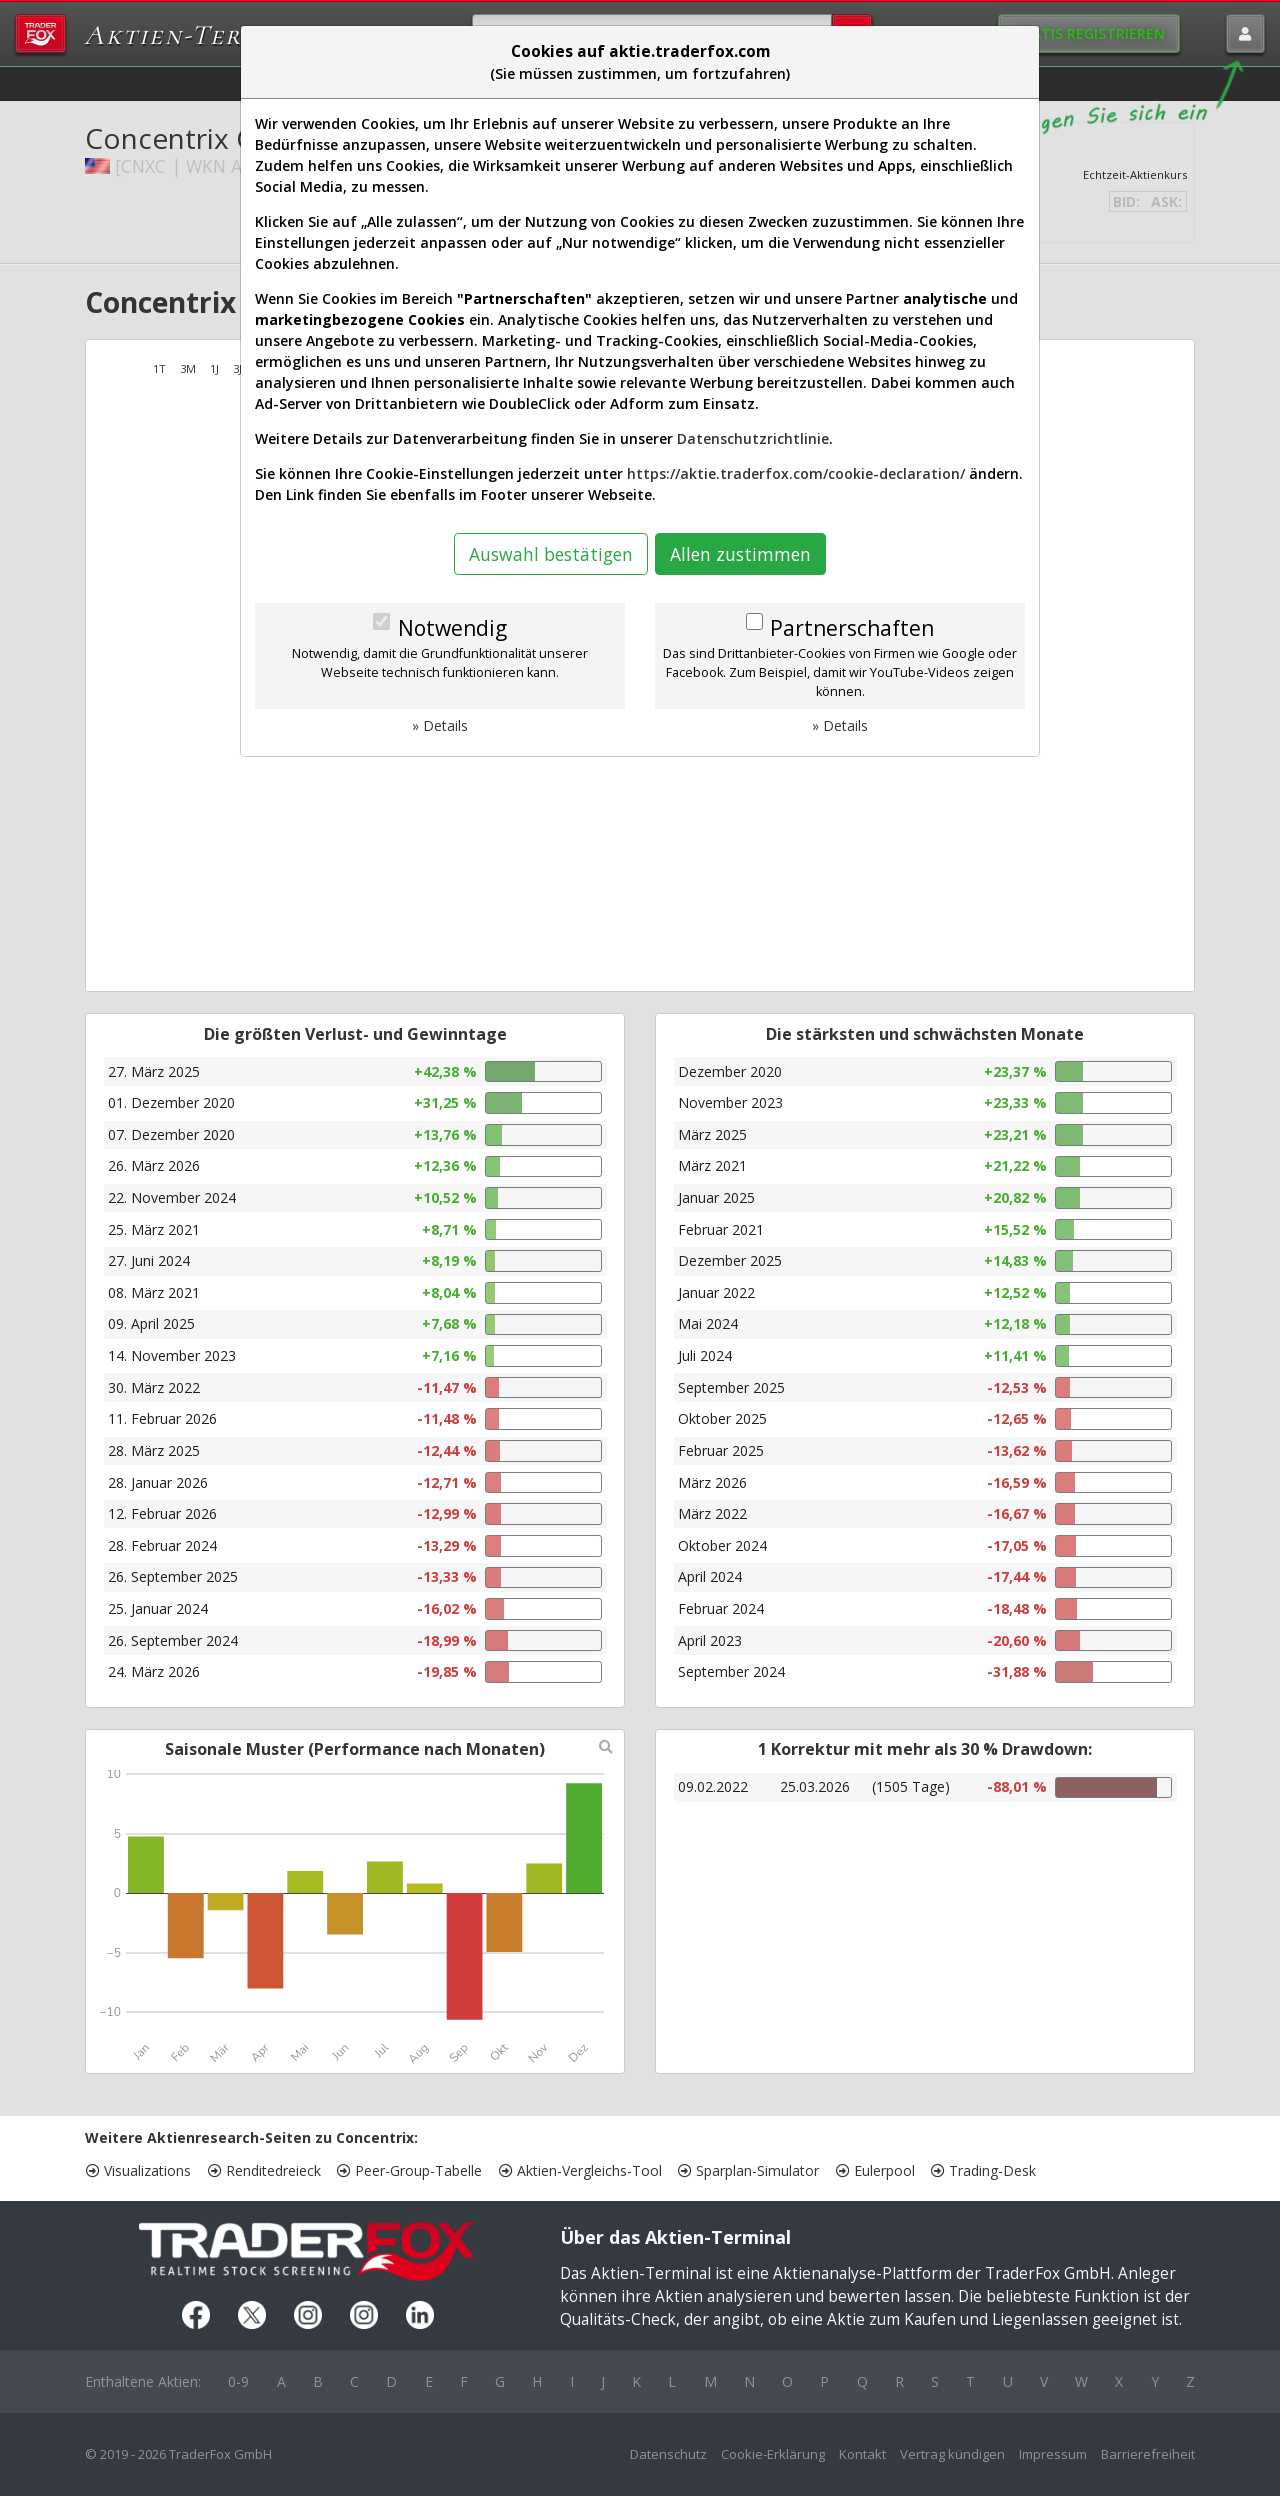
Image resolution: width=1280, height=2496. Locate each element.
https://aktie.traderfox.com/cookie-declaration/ (796, 473)
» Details (440, 725)
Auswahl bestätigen (551, 554)
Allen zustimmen (740, 554)
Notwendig (452, 628)
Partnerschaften (852, 628)
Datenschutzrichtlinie (753, 438)
